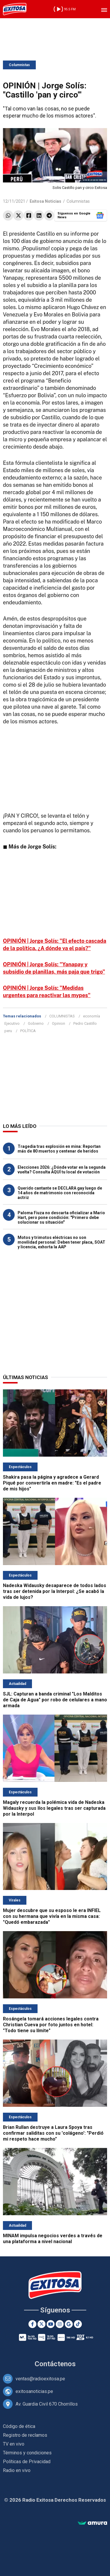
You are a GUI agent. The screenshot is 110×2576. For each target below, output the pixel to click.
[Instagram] (60, 2324)
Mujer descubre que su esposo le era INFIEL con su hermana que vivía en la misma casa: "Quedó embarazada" (52, 1916)
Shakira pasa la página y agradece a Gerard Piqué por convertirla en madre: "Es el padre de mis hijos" (52, 1483)
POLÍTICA (28, 1031)
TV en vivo (13, 2444)
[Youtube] (51, 2324)
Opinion (58, 1023)
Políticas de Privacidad (26, 2461)
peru (8, 1031)
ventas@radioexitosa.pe (40, 2379)
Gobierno (36, 1023)
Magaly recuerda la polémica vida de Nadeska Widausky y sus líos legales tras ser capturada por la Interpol (54, 1808)
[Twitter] (41, 2324)
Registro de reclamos (25, 2435)
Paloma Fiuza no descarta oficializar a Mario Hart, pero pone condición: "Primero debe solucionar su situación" (61, 1217)
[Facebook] (32, 2324)
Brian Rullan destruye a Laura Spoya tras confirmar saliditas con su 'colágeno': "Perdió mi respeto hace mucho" (53, 2133)
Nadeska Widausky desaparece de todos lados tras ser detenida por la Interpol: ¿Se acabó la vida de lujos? (54, 1591)
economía (91, 1016)
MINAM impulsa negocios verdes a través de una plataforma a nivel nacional (52, 2238)
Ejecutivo (12, 1023)
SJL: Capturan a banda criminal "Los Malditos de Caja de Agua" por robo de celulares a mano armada (55, 1699)
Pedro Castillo (85, 1023)
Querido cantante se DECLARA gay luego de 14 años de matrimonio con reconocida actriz (60, 1193)
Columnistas (19, 65)
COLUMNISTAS (62, 1016)
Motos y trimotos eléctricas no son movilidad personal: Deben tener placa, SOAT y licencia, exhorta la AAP (61, 1242)
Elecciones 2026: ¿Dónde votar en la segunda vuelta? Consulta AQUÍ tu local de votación (62, 1169)
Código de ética (19, 2426)
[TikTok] (78, 2324)
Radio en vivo (17, 2470)
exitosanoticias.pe (34, 2391)
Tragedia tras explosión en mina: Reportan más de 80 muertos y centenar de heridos (59, 1148)
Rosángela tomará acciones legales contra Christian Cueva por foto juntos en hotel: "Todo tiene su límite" (51, 2024)
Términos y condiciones (27, 2453)
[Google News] (69, 2324)
